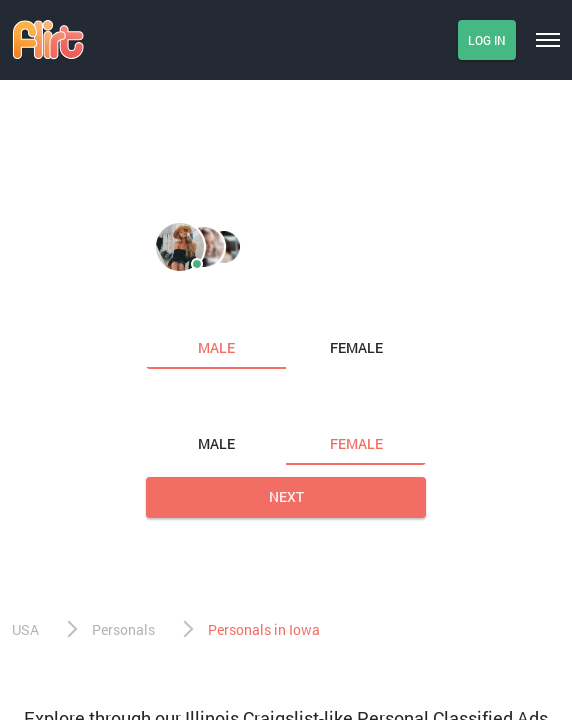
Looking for (191, 402)
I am (163, 306)
